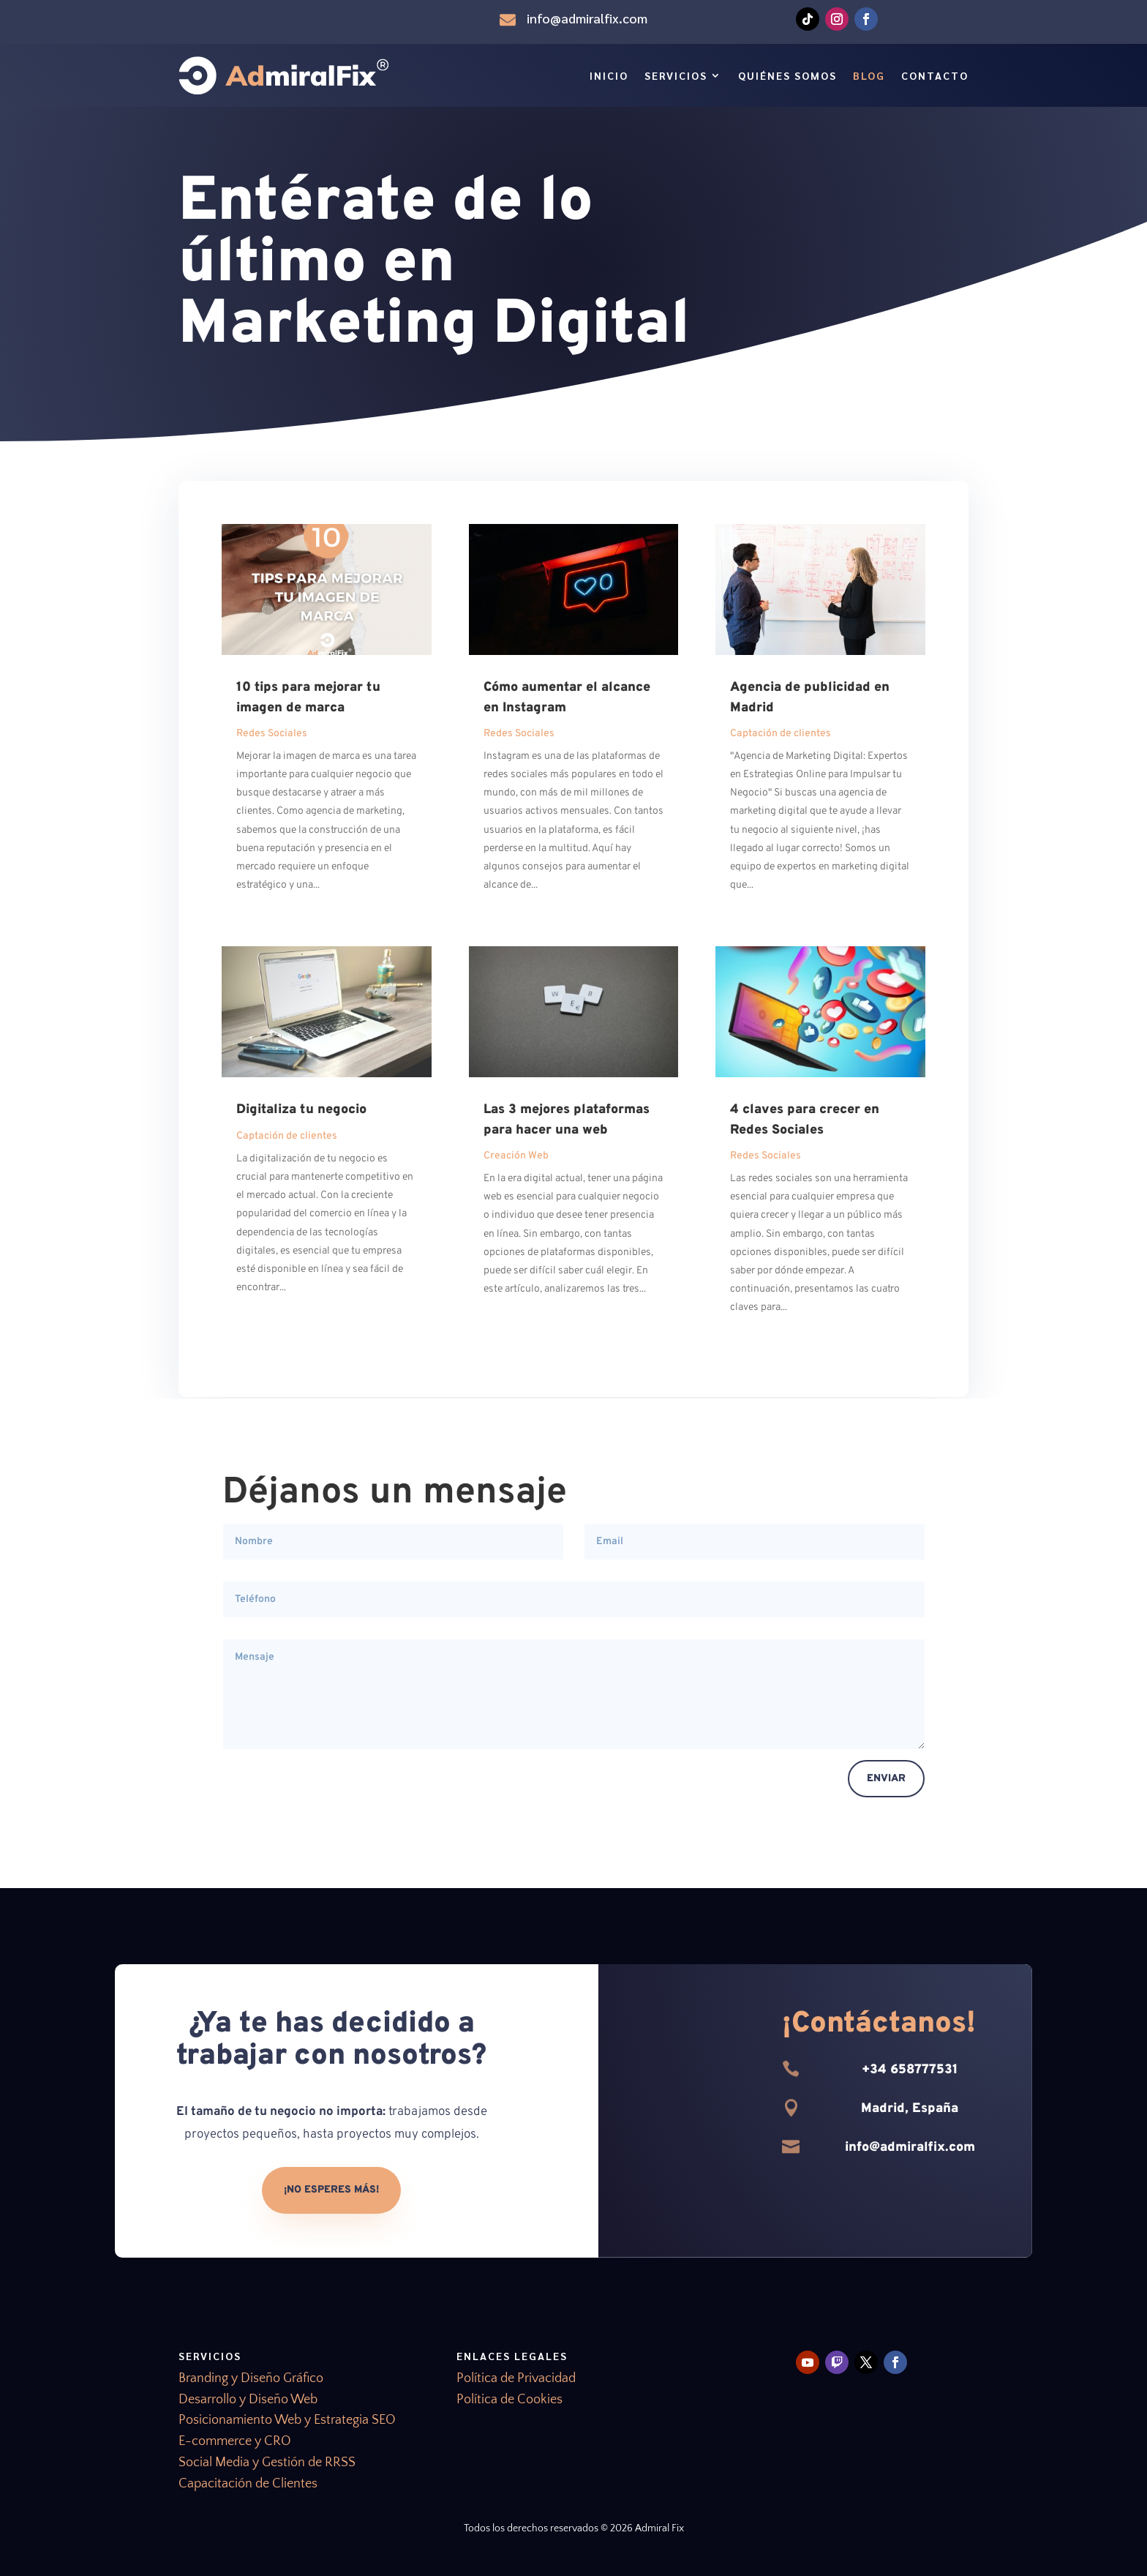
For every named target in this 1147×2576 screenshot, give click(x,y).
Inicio (609, 75)
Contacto (935, 75)
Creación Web (516, 1156)
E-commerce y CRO (234, 2441)
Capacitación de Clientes (247, 2483)
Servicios (675, 75)
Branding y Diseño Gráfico (250, 2378)
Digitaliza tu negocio (301, 1109)
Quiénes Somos (787, 75)
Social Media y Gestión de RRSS (267, 2462)
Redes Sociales (271, 733)
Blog (869, 75)
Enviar (886, 1778)
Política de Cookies (509, 2399)
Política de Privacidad (516, 2378)
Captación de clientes (286, 1136)
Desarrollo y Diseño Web (247, 2399)
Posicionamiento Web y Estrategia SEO (287, 2420)
